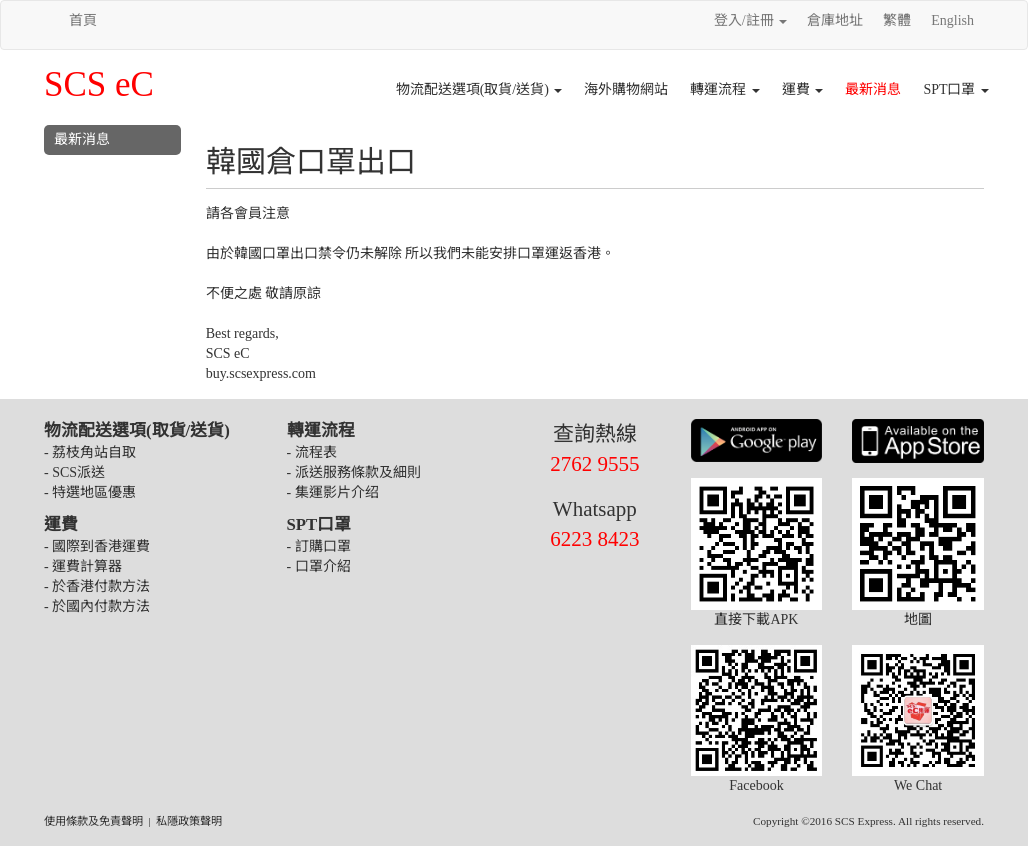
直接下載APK (757, 552)
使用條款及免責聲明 (93, 821)
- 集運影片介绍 (333, 492)
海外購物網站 (626, 89)
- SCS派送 (74, 472)
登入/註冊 (750, 20)
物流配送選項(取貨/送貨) (479, 89)
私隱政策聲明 (189, 821)
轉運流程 (725, 89)
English (952, 20)
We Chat (918, 719)
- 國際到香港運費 (97, 546)
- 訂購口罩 (319, 546)
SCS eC (99, 84)
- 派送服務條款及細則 (354, 472)
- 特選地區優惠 (90, 492)
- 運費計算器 (83, 566)
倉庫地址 (835, 20)
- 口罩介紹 (319, 566)
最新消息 (873, 89)
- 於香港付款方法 (97, 586)
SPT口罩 (956, 89)
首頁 (83, 20)
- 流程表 (312, 452)
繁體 (897, 20)
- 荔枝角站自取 (90, 452)
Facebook (757, 719)
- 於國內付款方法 (97, 606)
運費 (803, 89)
